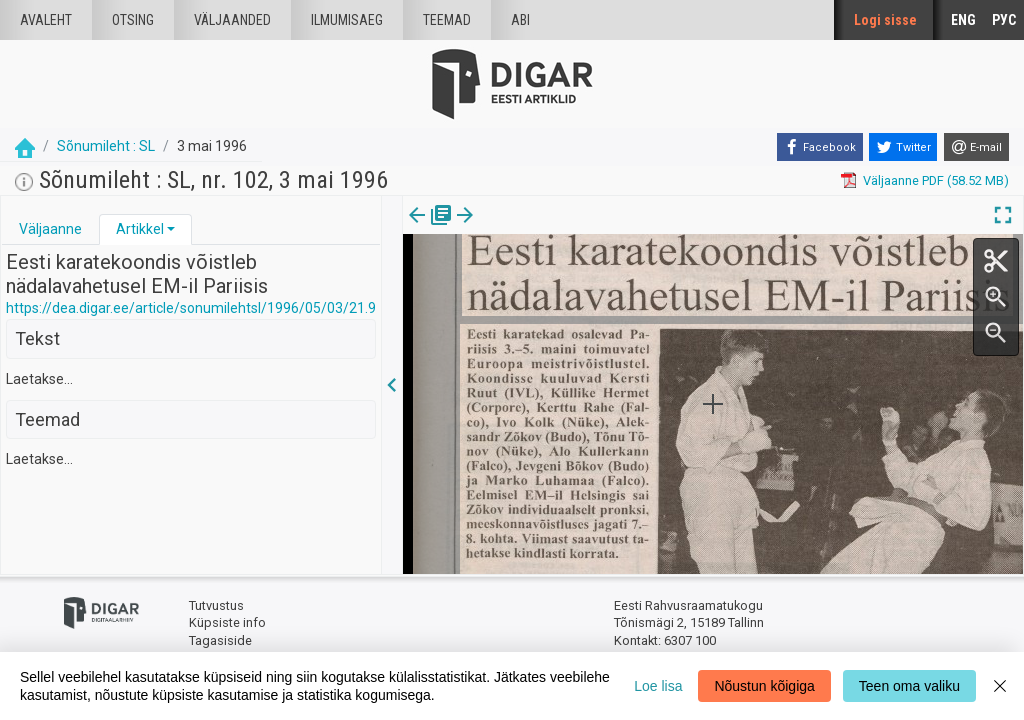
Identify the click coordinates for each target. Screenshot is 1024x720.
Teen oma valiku (909, 686)
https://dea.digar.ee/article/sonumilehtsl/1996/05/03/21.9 (191, 308)
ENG (963, 20)
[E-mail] (976, 147)
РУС (1004, 20)
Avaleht (46, 20)
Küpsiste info (227, 622)
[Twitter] (903, 147)
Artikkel (140, 229)
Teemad (447, 20)
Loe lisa (658, 686)
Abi (520, 20)
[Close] (1000, 686)
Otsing (133, 20)
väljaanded (232, 20)
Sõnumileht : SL (106, 146)
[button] (171, 229)
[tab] (50, 229)
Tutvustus (216, 605)
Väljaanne (50, 229)
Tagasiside (220, 640)
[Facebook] (820, 147)
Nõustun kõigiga (764, 686)
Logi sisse (885, 20)
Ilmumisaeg (347, 20)
